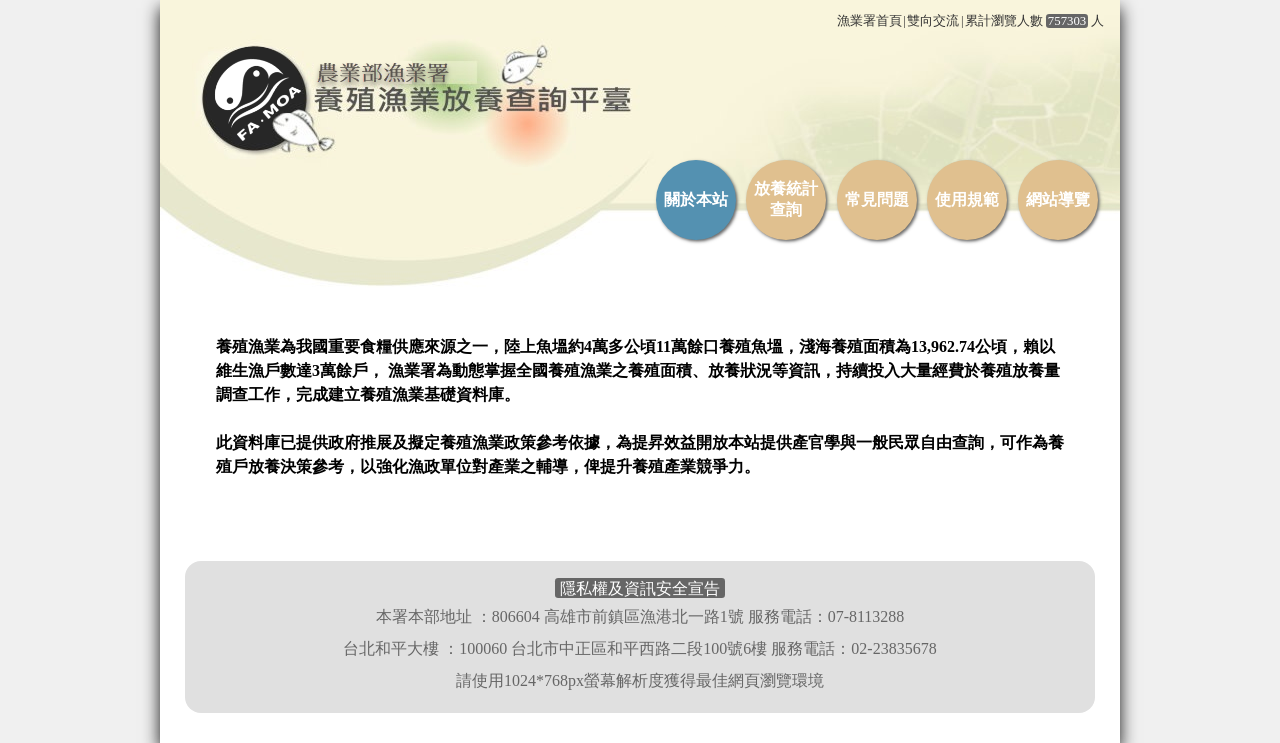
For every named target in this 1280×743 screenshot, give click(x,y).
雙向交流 (933, 21)
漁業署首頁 (869, 21)
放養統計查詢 (786, 199)
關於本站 (696, 199)
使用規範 (967, 199)
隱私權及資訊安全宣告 (640, 588)
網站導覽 (1058, 199)
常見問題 (877, 199)
